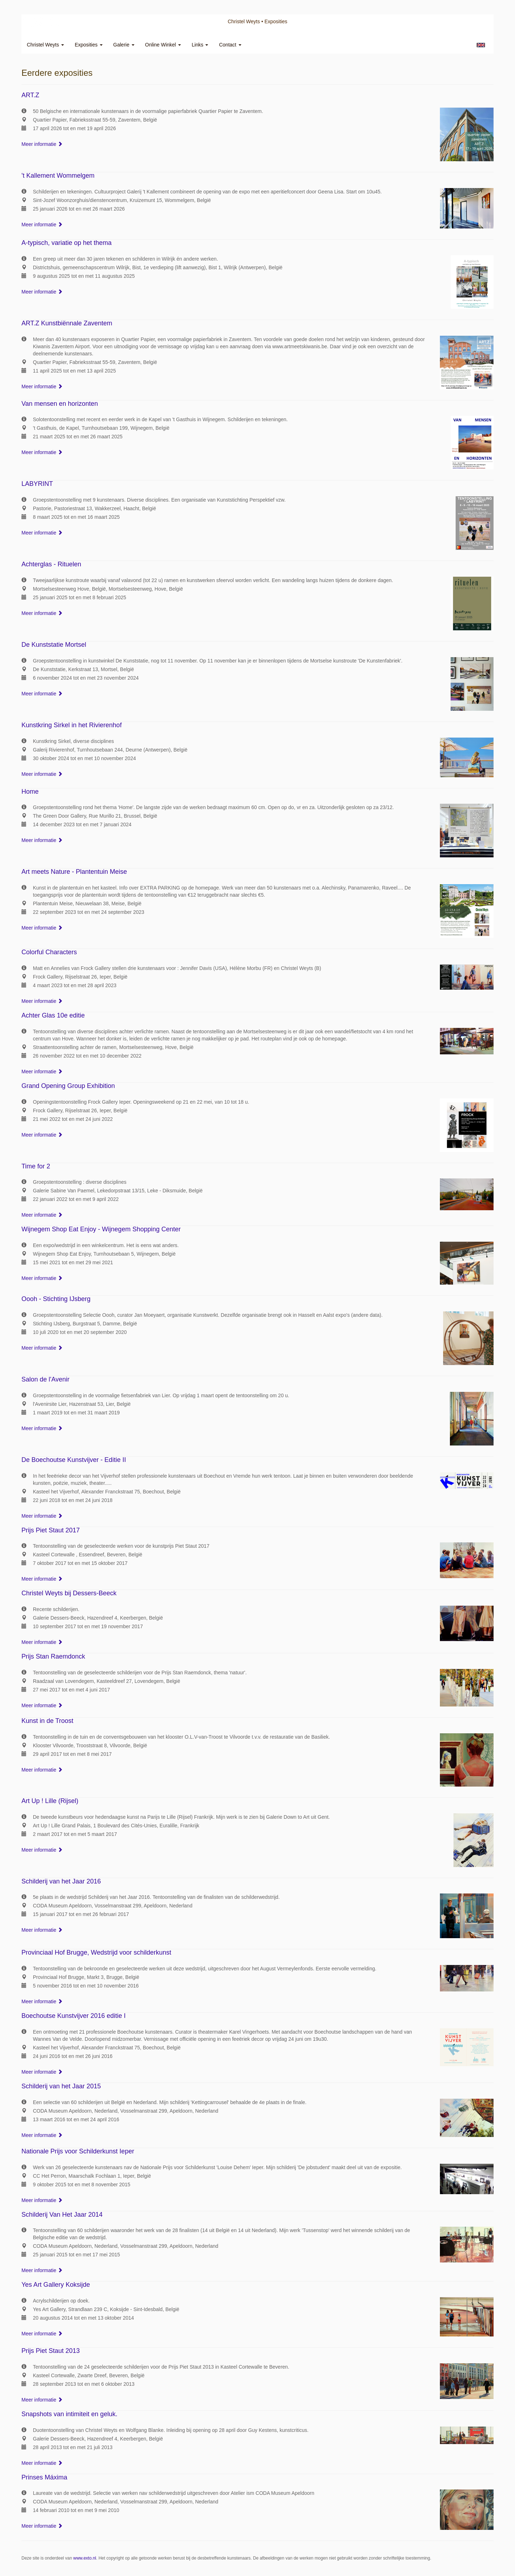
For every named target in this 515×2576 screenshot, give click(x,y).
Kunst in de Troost (47, 1720)
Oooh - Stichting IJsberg (55, 1298)
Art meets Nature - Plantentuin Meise (74, 871)
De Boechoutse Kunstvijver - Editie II (73, 1459)
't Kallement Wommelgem (57, 175)
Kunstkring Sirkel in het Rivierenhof (71, 725)
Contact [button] (230, 45)
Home (30, 791)
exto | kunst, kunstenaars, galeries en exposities (41, 21)
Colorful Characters (49, 952)
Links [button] (200, 45)
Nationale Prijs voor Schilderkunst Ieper (77, 2151)
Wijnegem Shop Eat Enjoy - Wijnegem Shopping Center (101, 1229)
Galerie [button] (123, 45)
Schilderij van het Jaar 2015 (61, 2086)
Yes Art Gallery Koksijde (55, 2284)
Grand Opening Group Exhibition (68, 1085)
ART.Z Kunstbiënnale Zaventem (66, 323)
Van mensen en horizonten (59, 403)
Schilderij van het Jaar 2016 (61, 1881)
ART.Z (30, 95)
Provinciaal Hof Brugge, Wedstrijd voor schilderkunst (96, 1952)
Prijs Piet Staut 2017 (50, 1530)
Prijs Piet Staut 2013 (50, 2350)
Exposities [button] (89, 45)
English (481, 45)
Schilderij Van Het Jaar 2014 (62, 2214)
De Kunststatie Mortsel (53, 644)
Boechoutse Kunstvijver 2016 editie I (73, 2015)
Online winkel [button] (163, 45)
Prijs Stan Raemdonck (53, 1656)
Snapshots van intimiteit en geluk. (69, 2414)
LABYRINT (37, 483)
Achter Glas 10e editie (53, 1015)
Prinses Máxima (44, 2477)
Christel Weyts (244, 21)
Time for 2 (35, 1166)
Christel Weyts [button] (45, 45)
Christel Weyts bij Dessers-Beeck (69, 1593)
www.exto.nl (84, 2558)
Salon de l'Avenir (45, 1379)
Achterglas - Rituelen (51, 564)
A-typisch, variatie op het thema (66, 242)
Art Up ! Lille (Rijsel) (49, 1800)
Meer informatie (42, 144)
